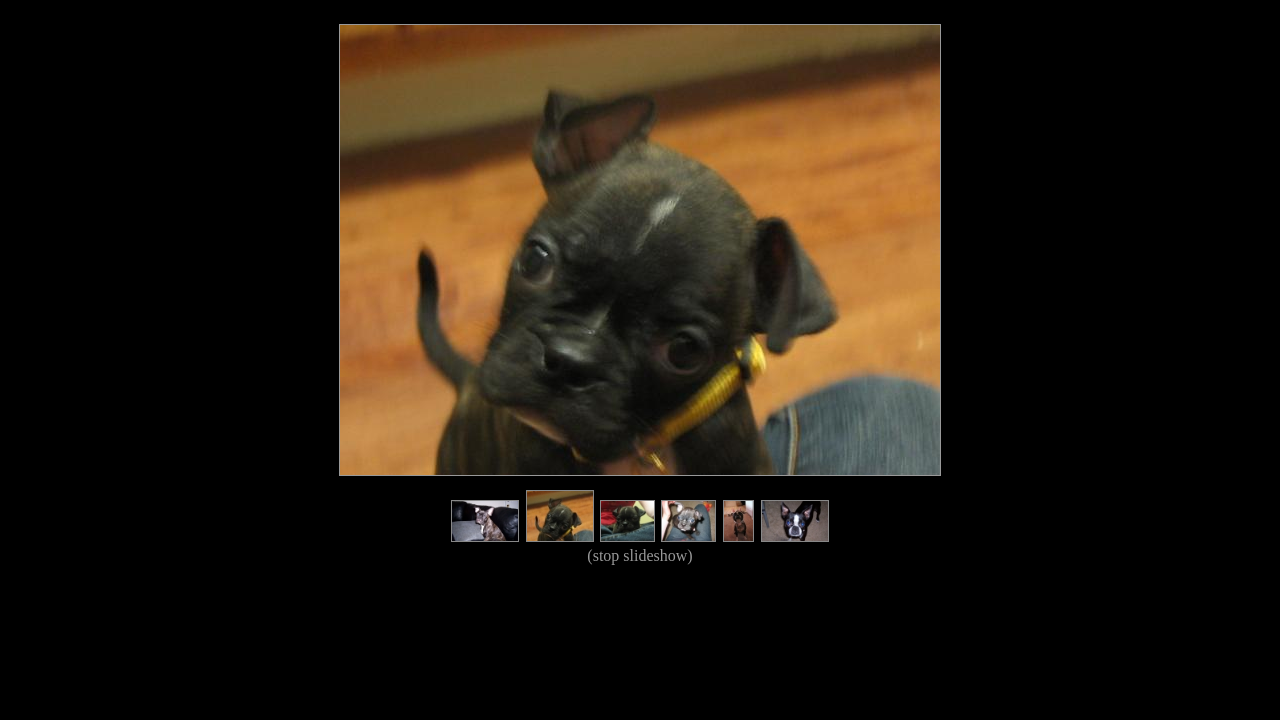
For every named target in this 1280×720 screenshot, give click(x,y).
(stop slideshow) (639, 555)
